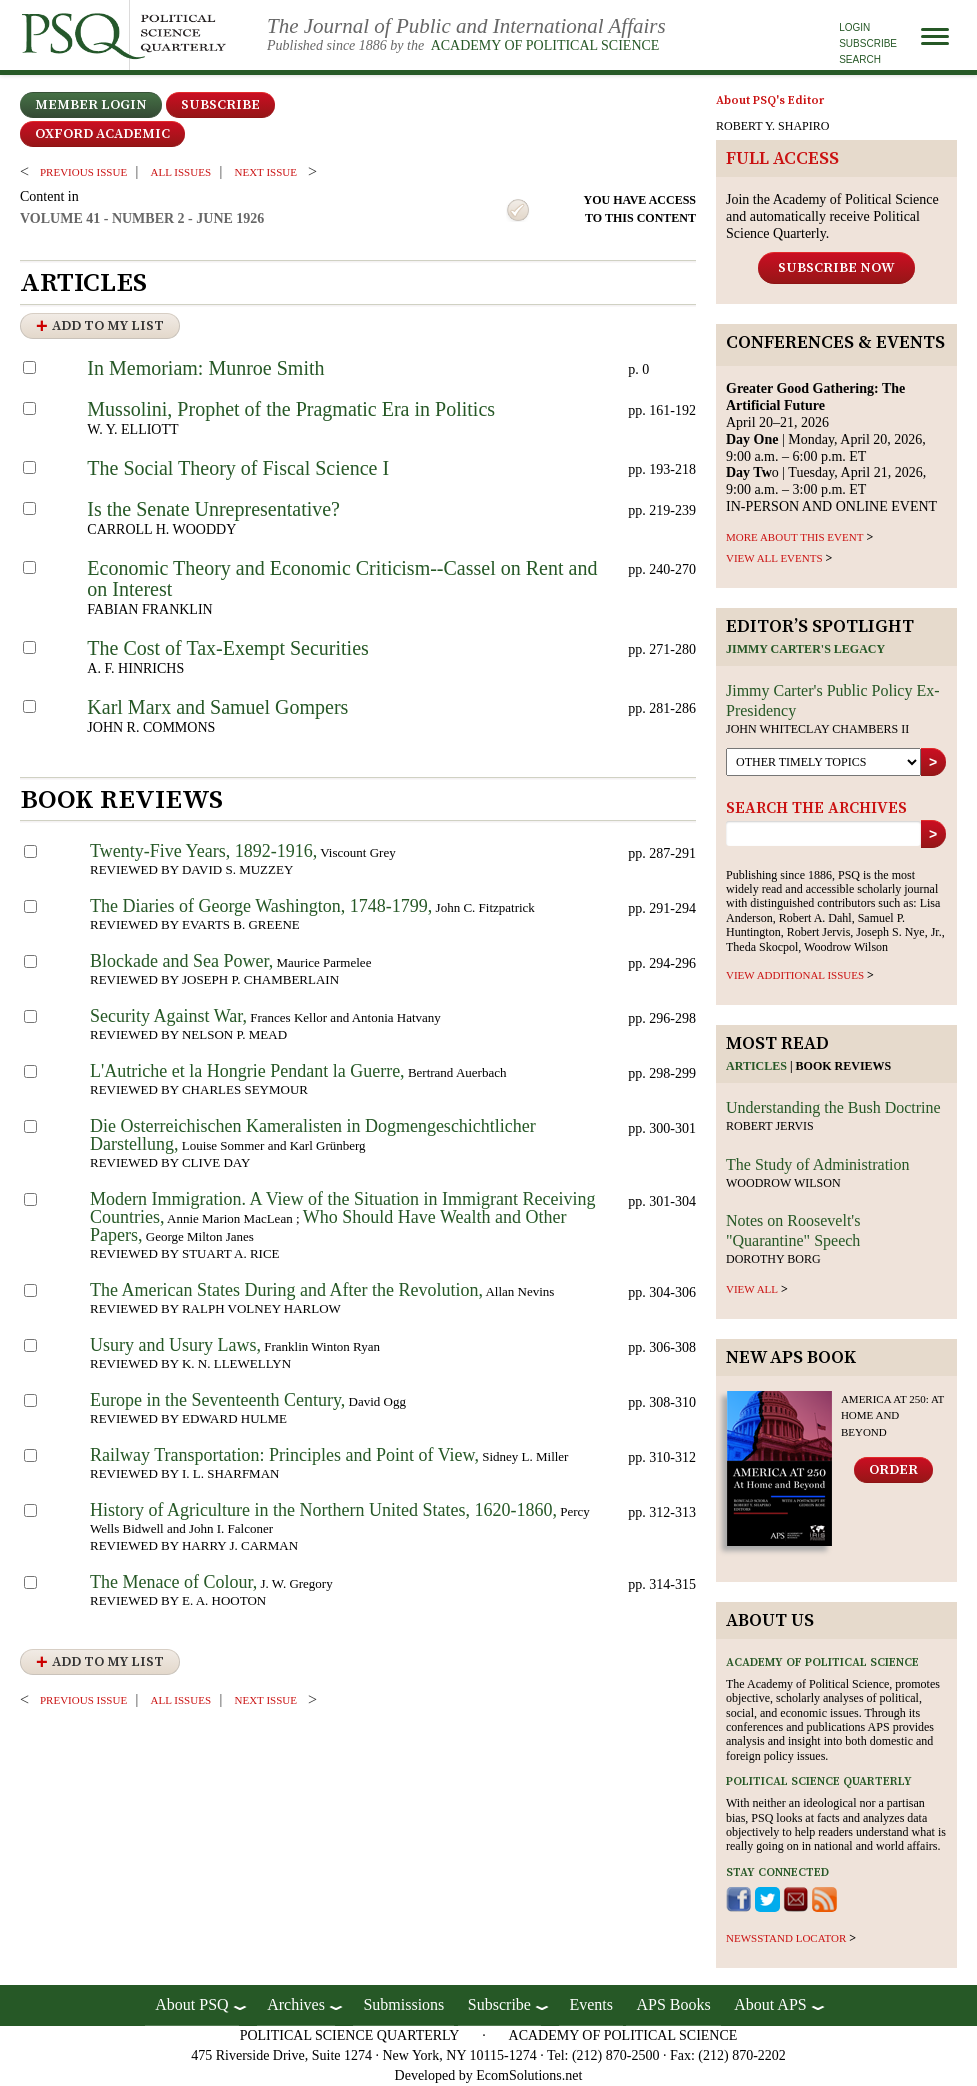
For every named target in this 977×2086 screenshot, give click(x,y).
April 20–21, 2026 (815, 405)
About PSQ (191, 2004)
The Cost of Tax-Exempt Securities (228, 648)
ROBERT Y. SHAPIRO (772, 126)
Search (860, 59)
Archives (296, 2004)
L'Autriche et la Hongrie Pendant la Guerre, (247, 1071)
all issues (181, 172)
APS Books (673, 2004)
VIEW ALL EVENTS (774, 558)
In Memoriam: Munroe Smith (205, 368)
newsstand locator (786, 1938)
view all (752, 1289)
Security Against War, (168, 1016)
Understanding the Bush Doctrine (833, 1107)
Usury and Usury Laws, (175, 1345)
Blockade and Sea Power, (181, 961)
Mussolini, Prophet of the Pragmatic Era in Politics (291, 409)
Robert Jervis (770, 1126)
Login (854, 27)
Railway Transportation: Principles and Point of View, (284, 1455)
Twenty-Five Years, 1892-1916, (203, 851)
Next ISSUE (266, 172)
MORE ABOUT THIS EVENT (794, 537)
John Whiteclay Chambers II (817, 729)
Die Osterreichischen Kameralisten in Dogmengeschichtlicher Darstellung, (313, 1135)
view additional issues (795, 975)
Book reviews (844, 1066)
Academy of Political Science (545, 45)
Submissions (403, 2004)
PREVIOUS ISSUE (83, 172)
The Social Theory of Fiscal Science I (238, 468)
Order (893, 1470)
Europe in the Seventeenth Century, (217, 1400)
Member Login (91, 105)
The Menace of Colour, (173, 1582)
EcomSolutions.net (529, 2075)
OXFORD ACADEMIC (102, 134)
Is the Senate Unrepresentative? (213, 509)
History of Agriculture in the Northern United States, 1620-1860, (323, 1510)
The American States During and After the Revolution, (286, 1290)
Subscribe (868, 43)
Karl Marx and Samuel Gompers (217, 707)
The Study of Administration (818, 1164)
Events (591, 2004)
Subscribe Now (836, 268)
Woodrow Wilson (783, 1183)
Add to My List (108, 326)
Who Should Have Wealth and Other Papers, (328, 1226)
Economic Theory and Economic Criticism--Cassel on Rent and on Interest (342, 578)
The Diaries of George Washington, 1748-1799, (261, 906)
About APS (770, 2004)
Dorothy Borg (773, 1259)
